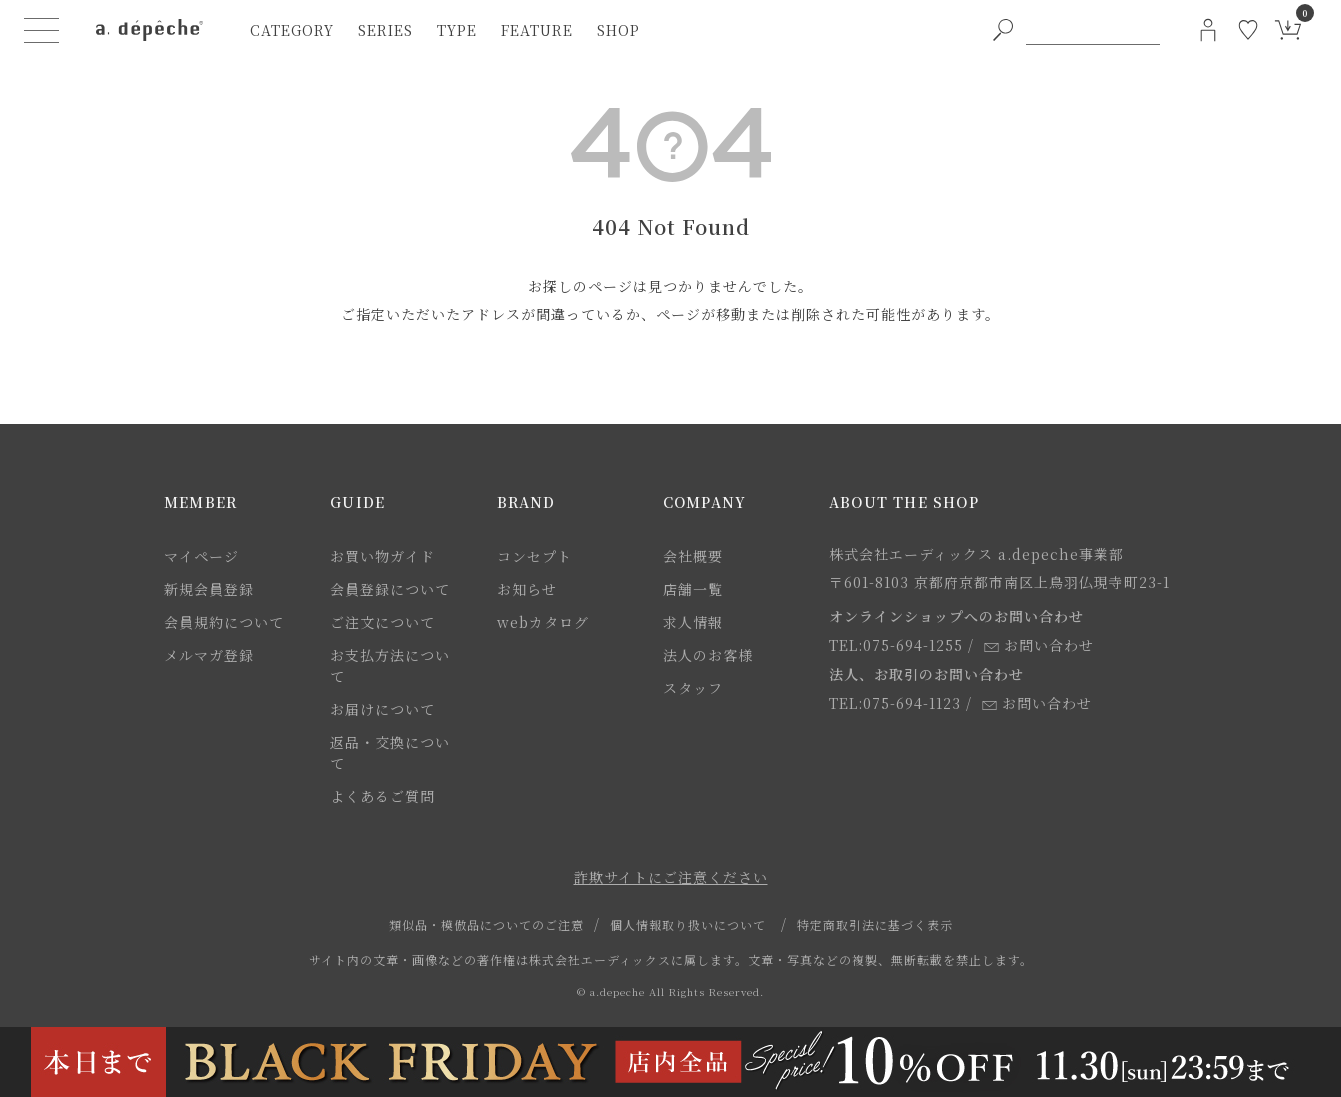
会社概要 (693, 556)
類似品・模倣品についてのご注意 (486, 924)
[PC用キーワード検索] (1093, 30)
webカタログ (543, 622)
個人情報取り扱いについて (688, 924)
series (385, 30)
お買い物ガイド (382, 556)
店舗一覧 (693, 589)
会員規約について (224, 622)
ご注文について (382, 622)
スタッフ (693, 688)
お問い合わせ (1039, 645)
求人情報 (693, 622)
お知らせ (527, 589)
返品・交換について (390, 752)
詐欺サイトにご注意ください (671, 877)
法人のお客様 (708, 655)
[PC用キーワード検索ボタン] (1003, 30)
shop (618, 30)
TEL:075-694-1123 (895, 703)
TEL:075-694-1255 (896, 645)
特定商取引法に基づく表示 (875, 924)
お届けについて (382, 709)
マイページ (201, 556)
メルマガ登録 (209, 655)
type (457, 30)
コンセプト (534, 556)
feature (537, 30)
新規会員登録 (209, 589)
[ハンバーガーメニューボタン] (42, 30)
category (292, 30)
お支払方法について (390, 665)
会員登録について (390, 589)
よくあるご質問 (382, 796)
